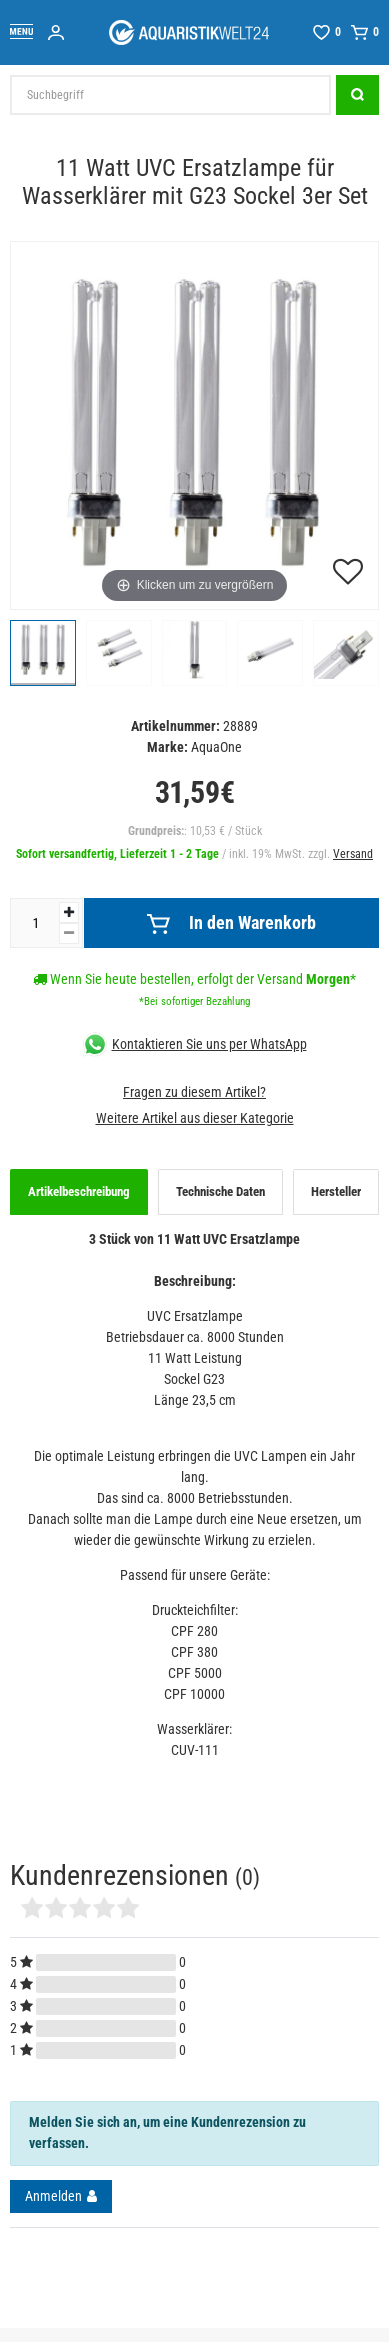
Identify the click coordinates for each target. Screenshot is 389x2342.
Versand (353, 854)
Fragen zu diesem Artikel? (194, 1092)
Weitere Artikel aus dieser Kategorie (195, 1118)
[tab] (79, 1192)
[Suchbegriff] (170, 95)
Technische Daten (220, 1191)
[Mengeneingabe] (35, 923)
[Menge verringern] (69, 933)
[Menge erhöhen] (69, 912)
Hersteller (336, 1191)
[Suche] (357, 95)
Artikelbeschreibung (79, 1191)
